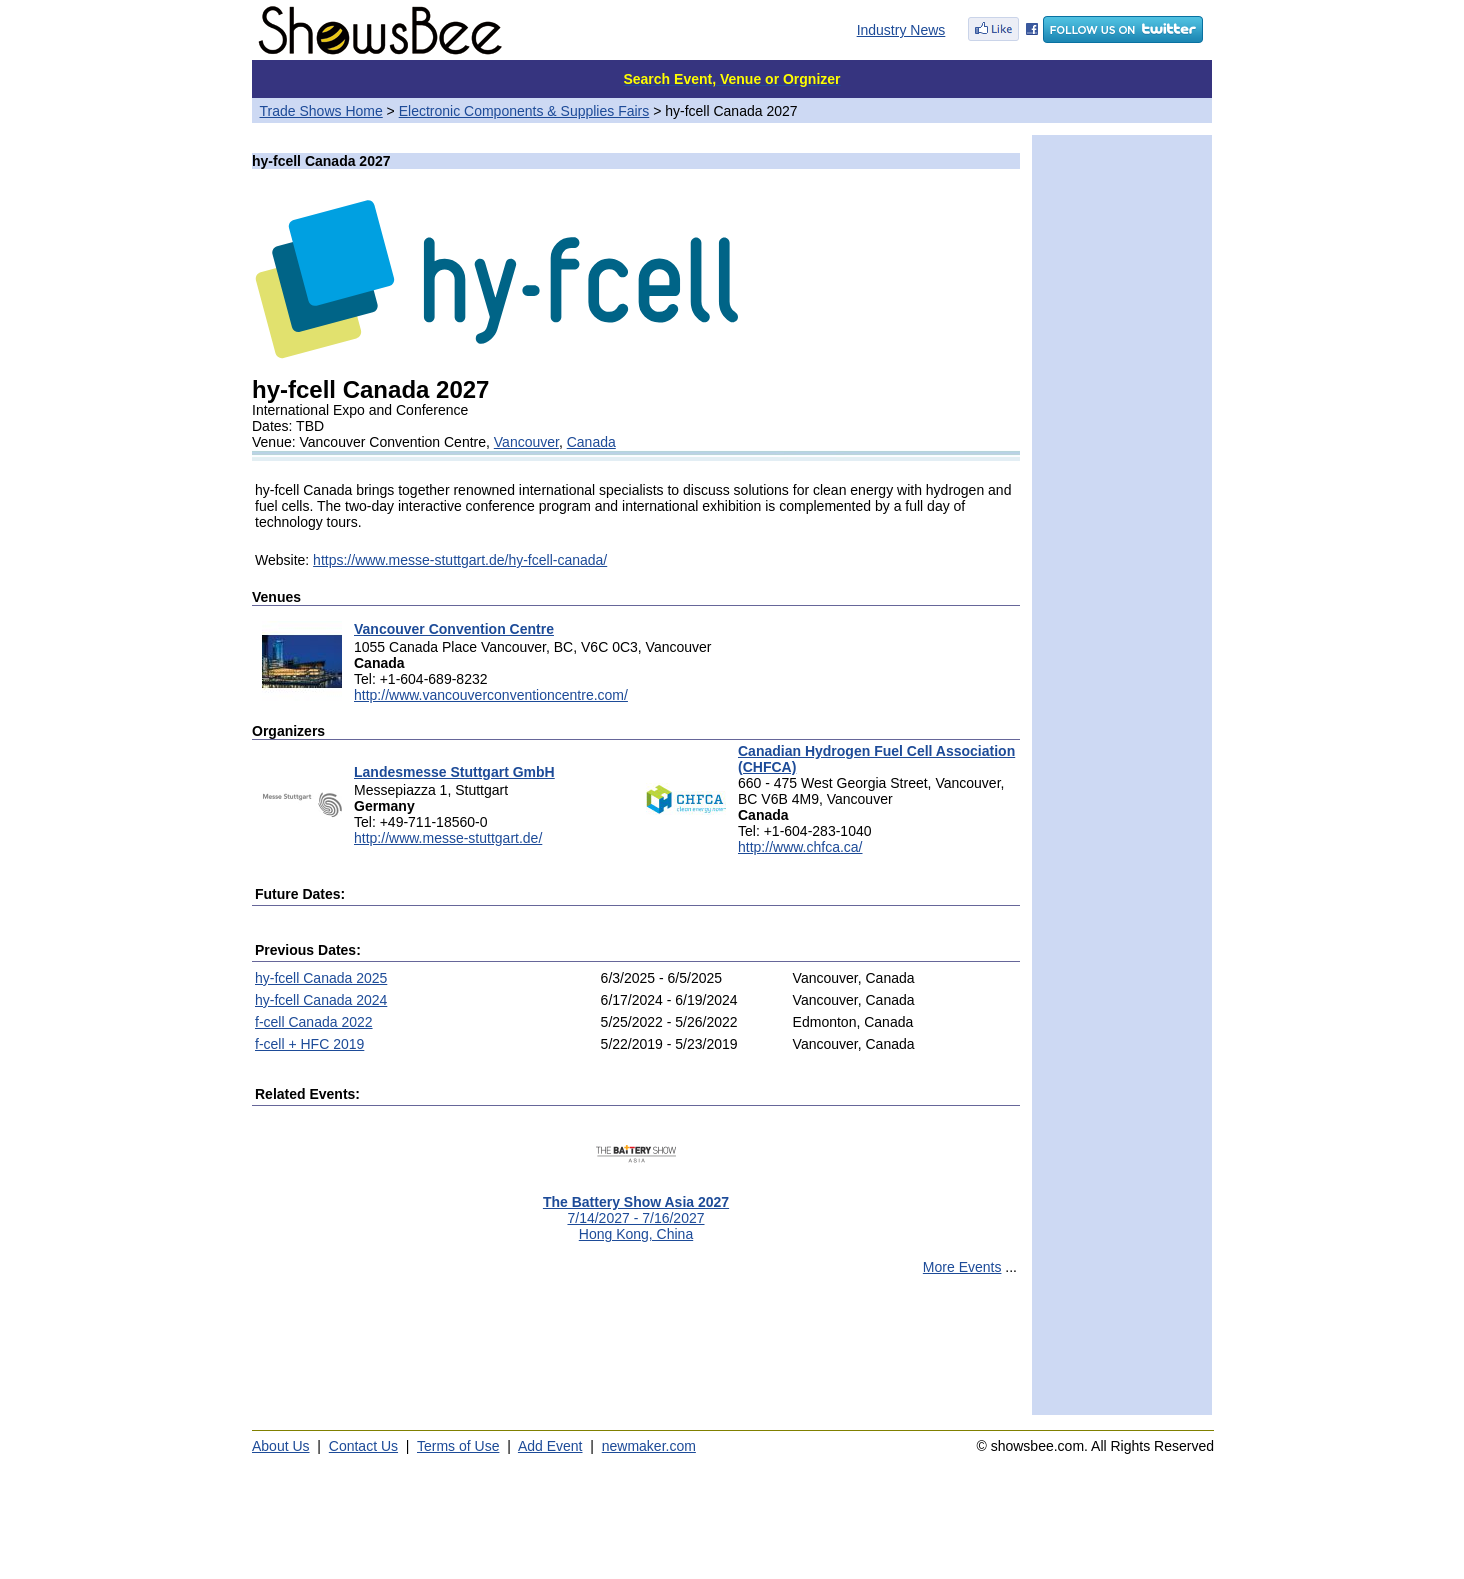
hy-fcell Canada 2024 (321, 1000)
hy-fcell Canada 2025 (321, 978)
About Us (281, 1446)
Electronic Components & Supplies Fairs (524, 111)
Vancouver (526, 442)
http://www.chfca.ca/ (800, 847)
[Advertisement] (636, 1354)
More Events (962, 1267)
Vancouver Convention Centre (454, 629)
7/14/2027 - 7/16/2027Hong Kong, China (636, 1211)
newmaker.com (649, 1446)
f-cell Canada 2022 (314, 1022)
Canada (591, 442)
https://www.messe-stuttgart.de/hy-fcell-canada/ (460, 560)
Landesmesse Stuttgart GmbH (454, 772)
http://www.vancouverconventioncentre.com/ (491, 695)
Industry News (901, 30)
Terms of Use (458, 1446)
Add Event (550, 1446)
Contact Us (363, 1446)
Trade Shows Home (321, 111)
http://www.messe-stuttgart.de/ (448, 838)
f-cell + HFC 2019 (309, 1044)
